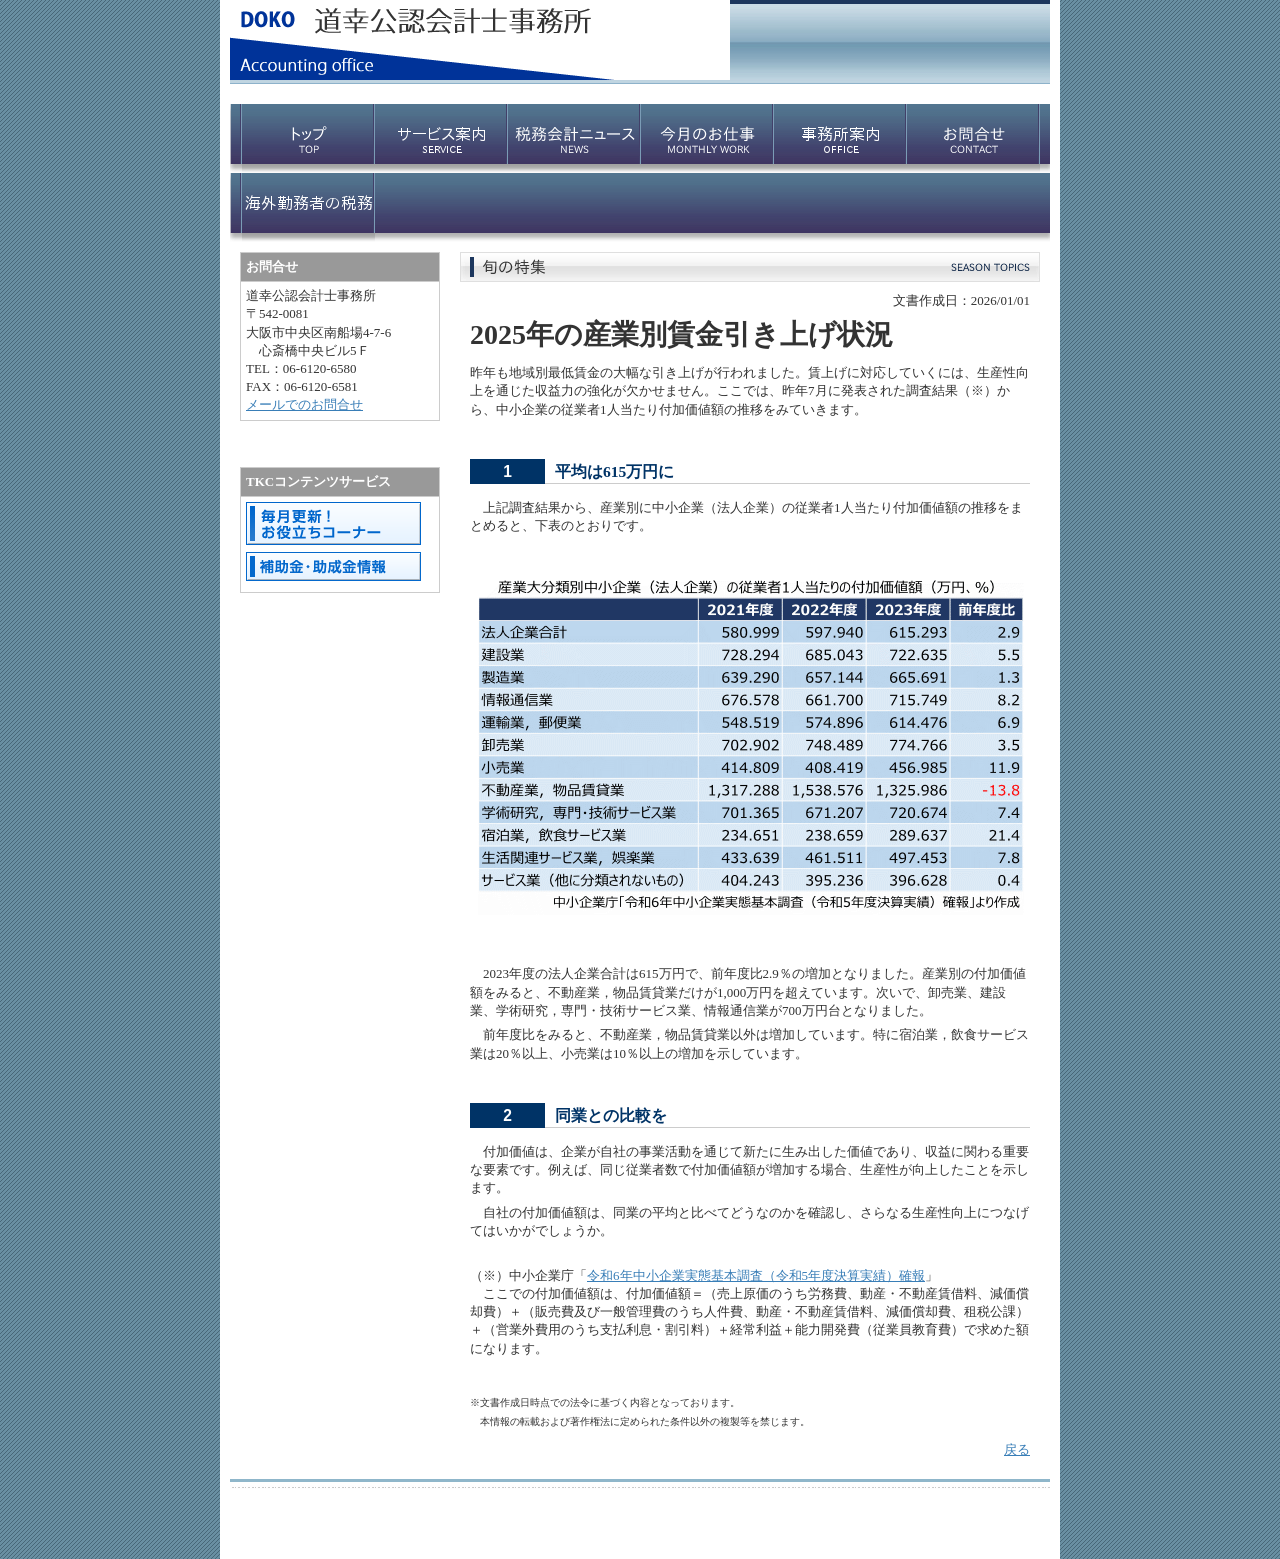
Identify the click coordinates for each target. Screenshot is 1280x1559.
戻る (1017, 1449)
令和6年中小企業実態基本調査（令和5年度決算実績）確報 (756, 1275)
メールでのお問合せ (304, 404)
